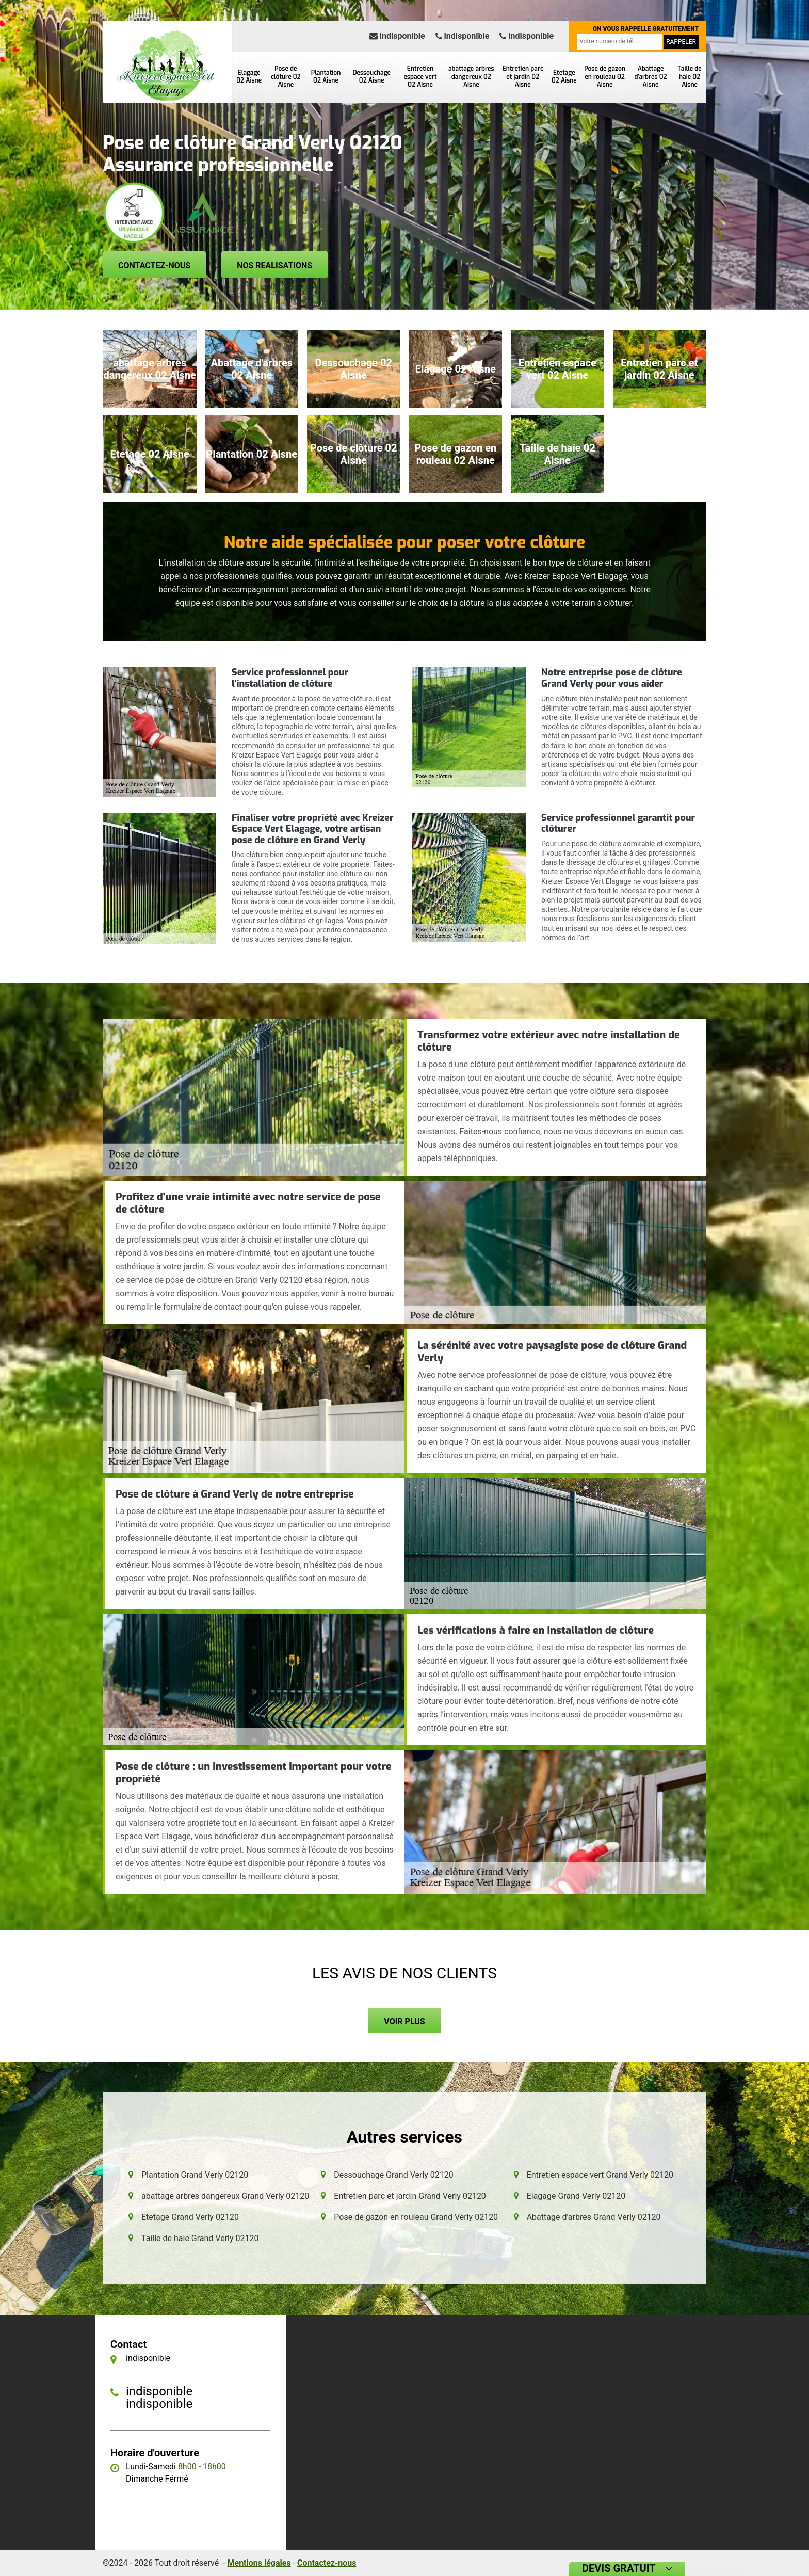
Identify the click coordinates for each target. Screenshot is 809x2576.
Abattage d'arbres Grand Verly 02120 (594, 2217)
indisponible (397, 36)
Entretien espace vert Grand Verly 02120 (600, 2175)
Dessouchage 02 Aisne (372, 77)
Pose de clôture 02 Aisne (286, 77)
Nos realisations (274, 265)
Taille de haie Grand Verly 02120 (200, 2238)
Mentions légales (258, 2563)
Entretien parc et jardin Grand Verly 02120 (410, 2196)
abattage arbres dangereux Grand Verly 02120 (225, 2196)
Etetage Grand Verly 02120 (190, 2217)
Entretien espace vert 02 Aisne (420, 77)
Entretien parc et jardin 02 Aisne (523, 77)
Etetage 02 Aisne (564, 77)
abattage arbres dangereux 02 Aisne (471, 77)
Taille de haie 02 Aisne (689, 77)
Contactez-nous (154, 265)
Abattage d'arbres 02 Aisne (650, 77)
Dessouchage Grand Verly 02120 (393, 2175)
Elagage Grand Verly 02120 (576, 2196)
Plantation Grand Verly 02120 (194, 2175)
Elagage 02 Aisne (249, 77)
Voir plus (404, 2021)
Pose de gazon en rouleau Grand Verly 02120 (416, 2217)
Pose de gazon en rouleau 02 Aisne (604, 77)
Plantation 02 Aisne (326, 77)
